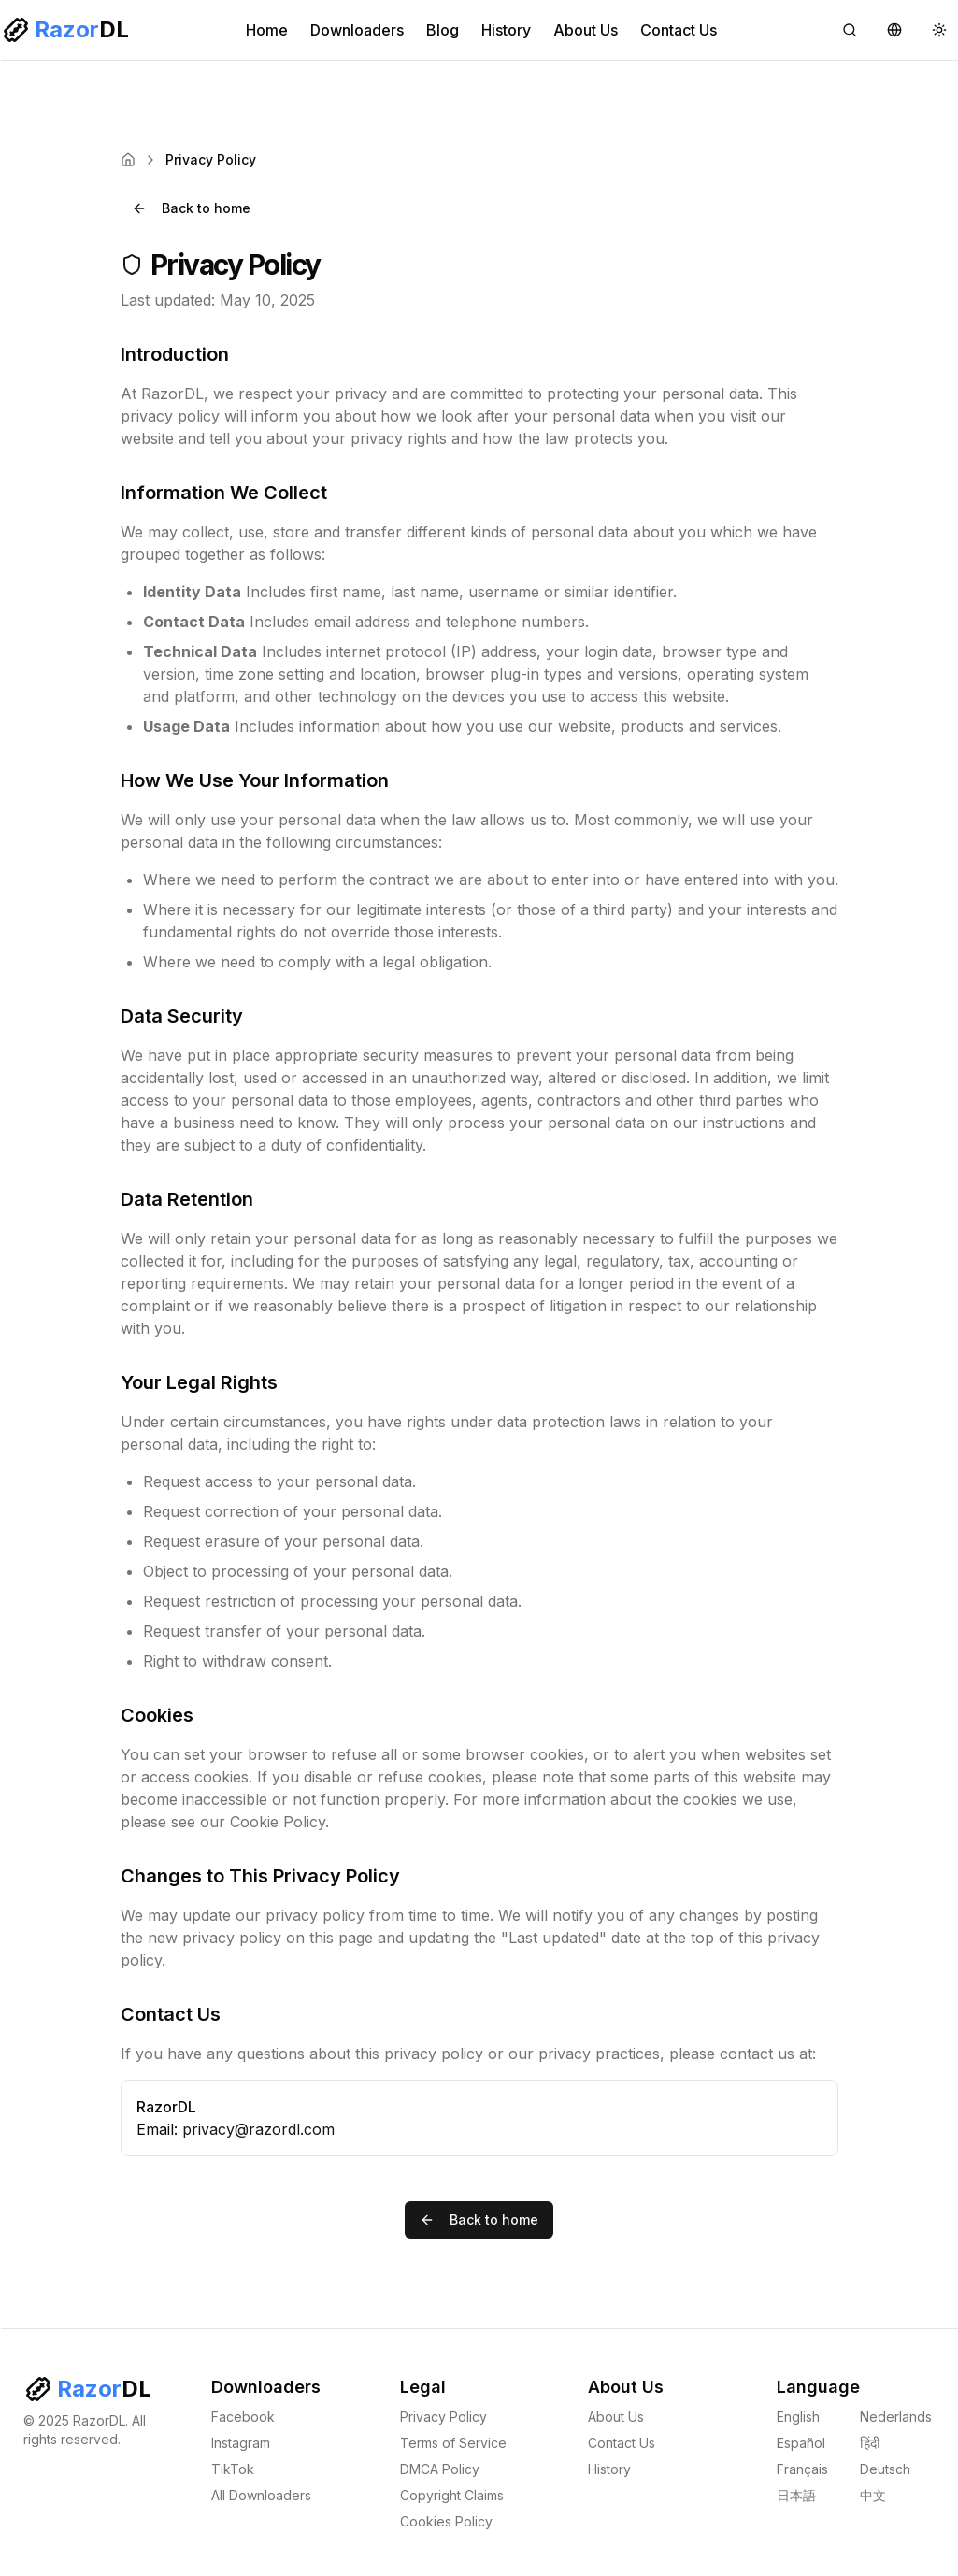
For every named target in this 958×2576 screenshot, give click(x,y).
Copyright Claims (452, 2495)
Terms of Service (453, 2443)
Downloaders (357, 30)
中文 (873, 2495)
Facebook (243, 2417)
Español (801, 2443)
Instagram (240, 2443)
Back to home (191, 208)
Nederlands (896, 2417)
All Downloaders (261, 2495)
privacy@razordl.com (258, 2129)
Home (267, 30)
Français (802, 2469)
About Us (585, 30)
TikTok (232, 2469)
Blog (442, 30)
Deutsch (885, 2469)
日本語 (796, 2495)
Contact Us (678, 30)
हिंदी (870, 2443)
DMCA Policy (439, 2469)
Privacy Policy (443, 2417)
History (506, 30)
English (798, 2417)
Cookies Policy (446, 2521)
